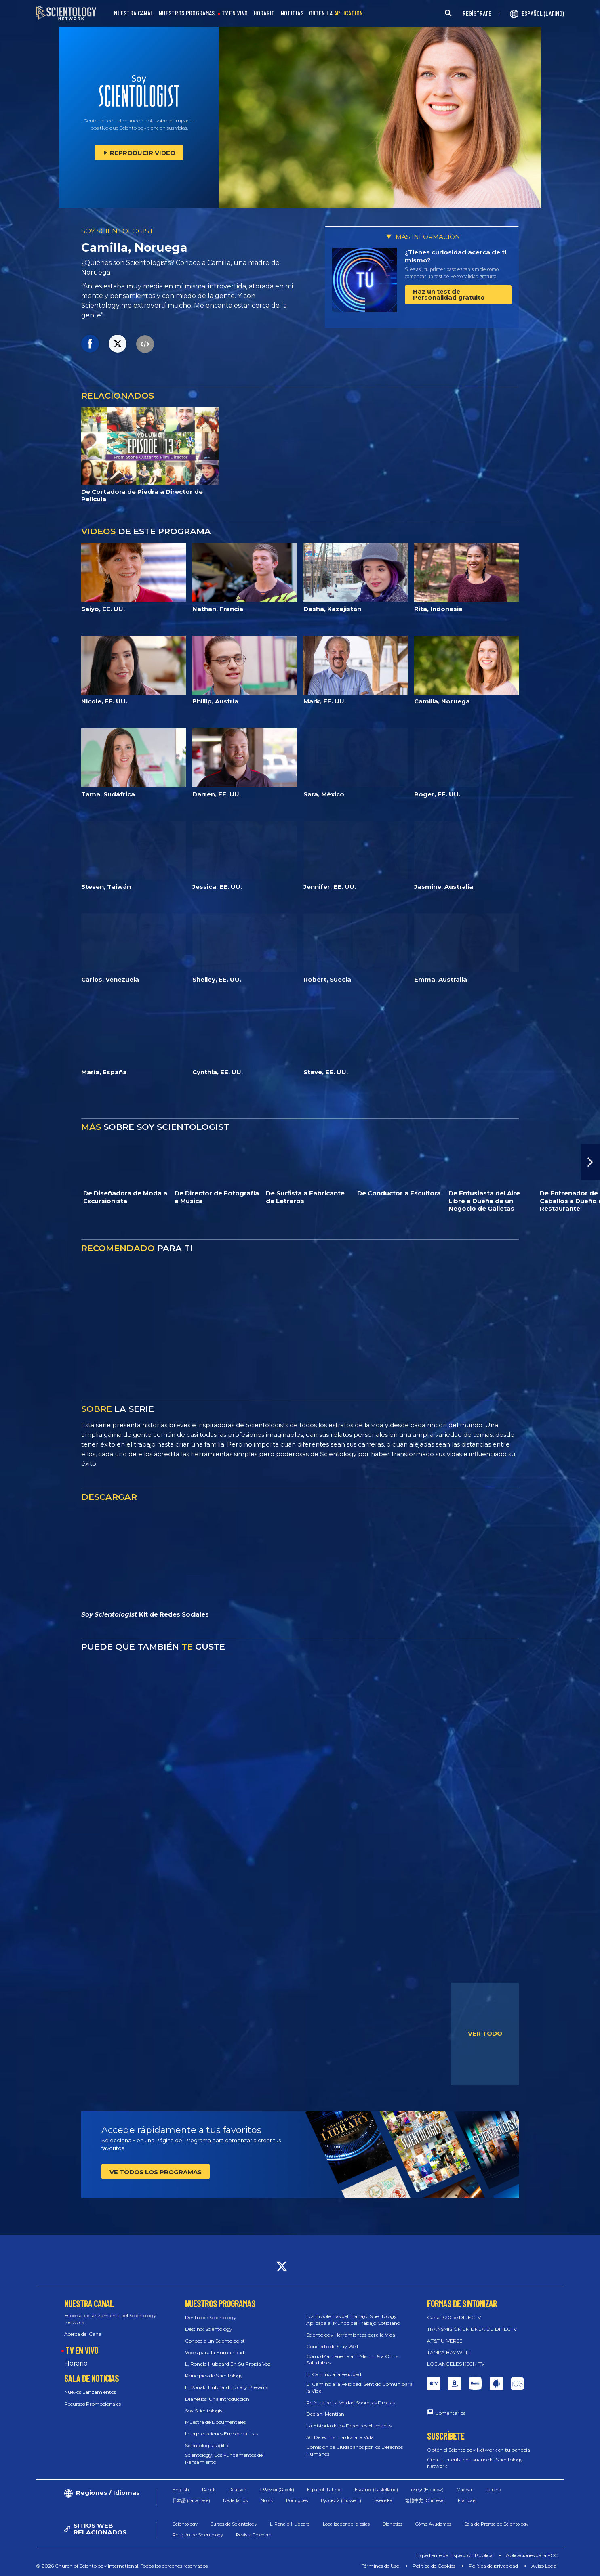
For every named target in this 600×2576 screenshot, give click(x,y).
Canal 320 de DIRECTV (454, 2317)
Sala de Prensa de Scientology (496, 2524)
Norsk (267, 2500)
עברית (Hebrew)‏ (427, 2489)
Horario (76, 2363)
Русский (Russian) (341, 2500)
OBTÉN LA (336, 13)
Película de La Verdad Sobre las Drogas (350, 2403)
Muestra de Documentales (215, 2422)
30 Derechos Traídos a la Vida (340, 2437)
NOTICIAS (292, 13)
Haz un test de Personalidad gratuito (449, 294)
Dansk (209, 2489)
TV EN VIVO (235, 13)
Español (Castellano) (376, 2489)
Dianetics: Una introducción (217, 2399)
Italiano (493, 2489)
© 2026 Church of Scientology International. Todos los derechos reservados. (122, 2566)
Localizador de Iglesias (346, 2524)
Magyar (464, 2489)
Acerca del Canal (83, 2334)
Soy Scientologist (204, 2411)
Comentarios (450, 2413)
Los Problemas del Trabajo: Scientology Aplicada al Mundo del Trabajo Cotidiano (353, 2319)
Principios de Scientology (214, 2375)
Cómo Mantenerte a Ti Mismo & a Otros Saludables (352, 2359)
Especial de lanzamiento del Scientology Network (110, 2318)
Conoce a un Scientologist (215, 2341)
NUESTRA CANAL (133, 13)
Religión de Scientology (198, 2535)
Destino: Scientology (208, 2329)
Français (467, 2500)
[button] (590, 1162)
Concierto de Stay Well (332, 2346)
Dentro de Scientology (210, 2317)
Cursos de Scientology (234, 2524)
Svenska (383, 2500)
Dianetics (392, 2524)
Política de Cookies (434, 2566)
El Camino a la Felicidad (333, 2374)
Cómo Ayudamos (433, 2524)
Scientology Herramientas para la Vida (350, 2335)
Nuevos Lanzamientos (90, 2392)
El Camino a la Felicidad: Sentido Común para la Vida (359, 2387)
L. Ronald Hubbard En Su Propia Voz (228, 2364)
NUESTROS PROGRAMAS (187, 13)
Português (297, 2500)
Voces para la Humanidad (214, 2352)
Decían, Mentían (325, 2414)
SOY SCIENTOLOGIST (117, 231)
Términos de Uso (380, 2566)
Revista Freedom (254, 2535)
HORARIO (264, 13)
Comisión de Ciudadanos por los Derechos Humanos (354, 2450)
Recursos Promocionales (92, 2404)
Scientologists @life (207, 2445)
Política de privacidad (493, 2566)
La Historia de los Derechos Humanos (349, 2426)
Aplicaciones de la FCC (532, 2555)
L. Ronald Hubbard (290, 2524)
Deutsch (237, 2489)
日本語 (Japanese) (191, 2500)
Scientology (185, 2524)
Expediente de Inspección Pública (454, 2555)
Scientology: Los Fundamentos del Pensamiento (224, 2458)
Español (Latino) (324, 2489)
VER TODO (485, 2033)
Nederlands (235, 2500)
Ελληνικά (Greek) (276, 2489)
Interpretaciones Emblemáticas (221, 2434)
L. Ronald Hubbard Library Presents (226, 2387)
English (181, 2489)
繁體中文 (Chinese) (425, 2500)
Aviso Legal (544, 2566)
